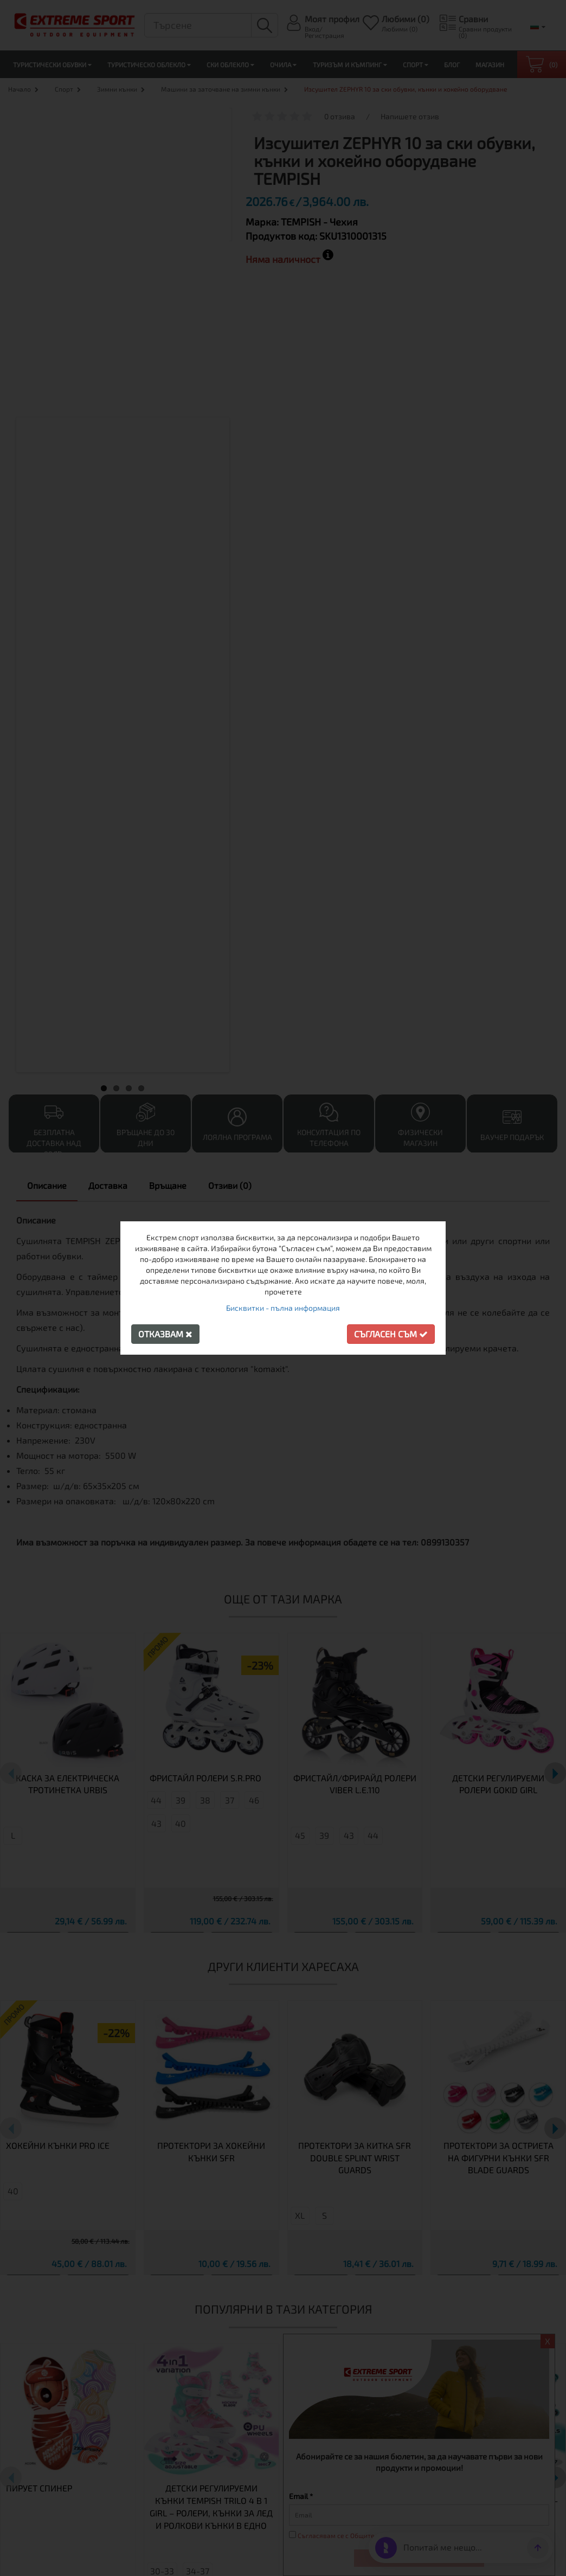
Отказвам (165, 1334)
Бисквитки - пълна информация (283, 1307)
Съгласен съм (391, 1334)
